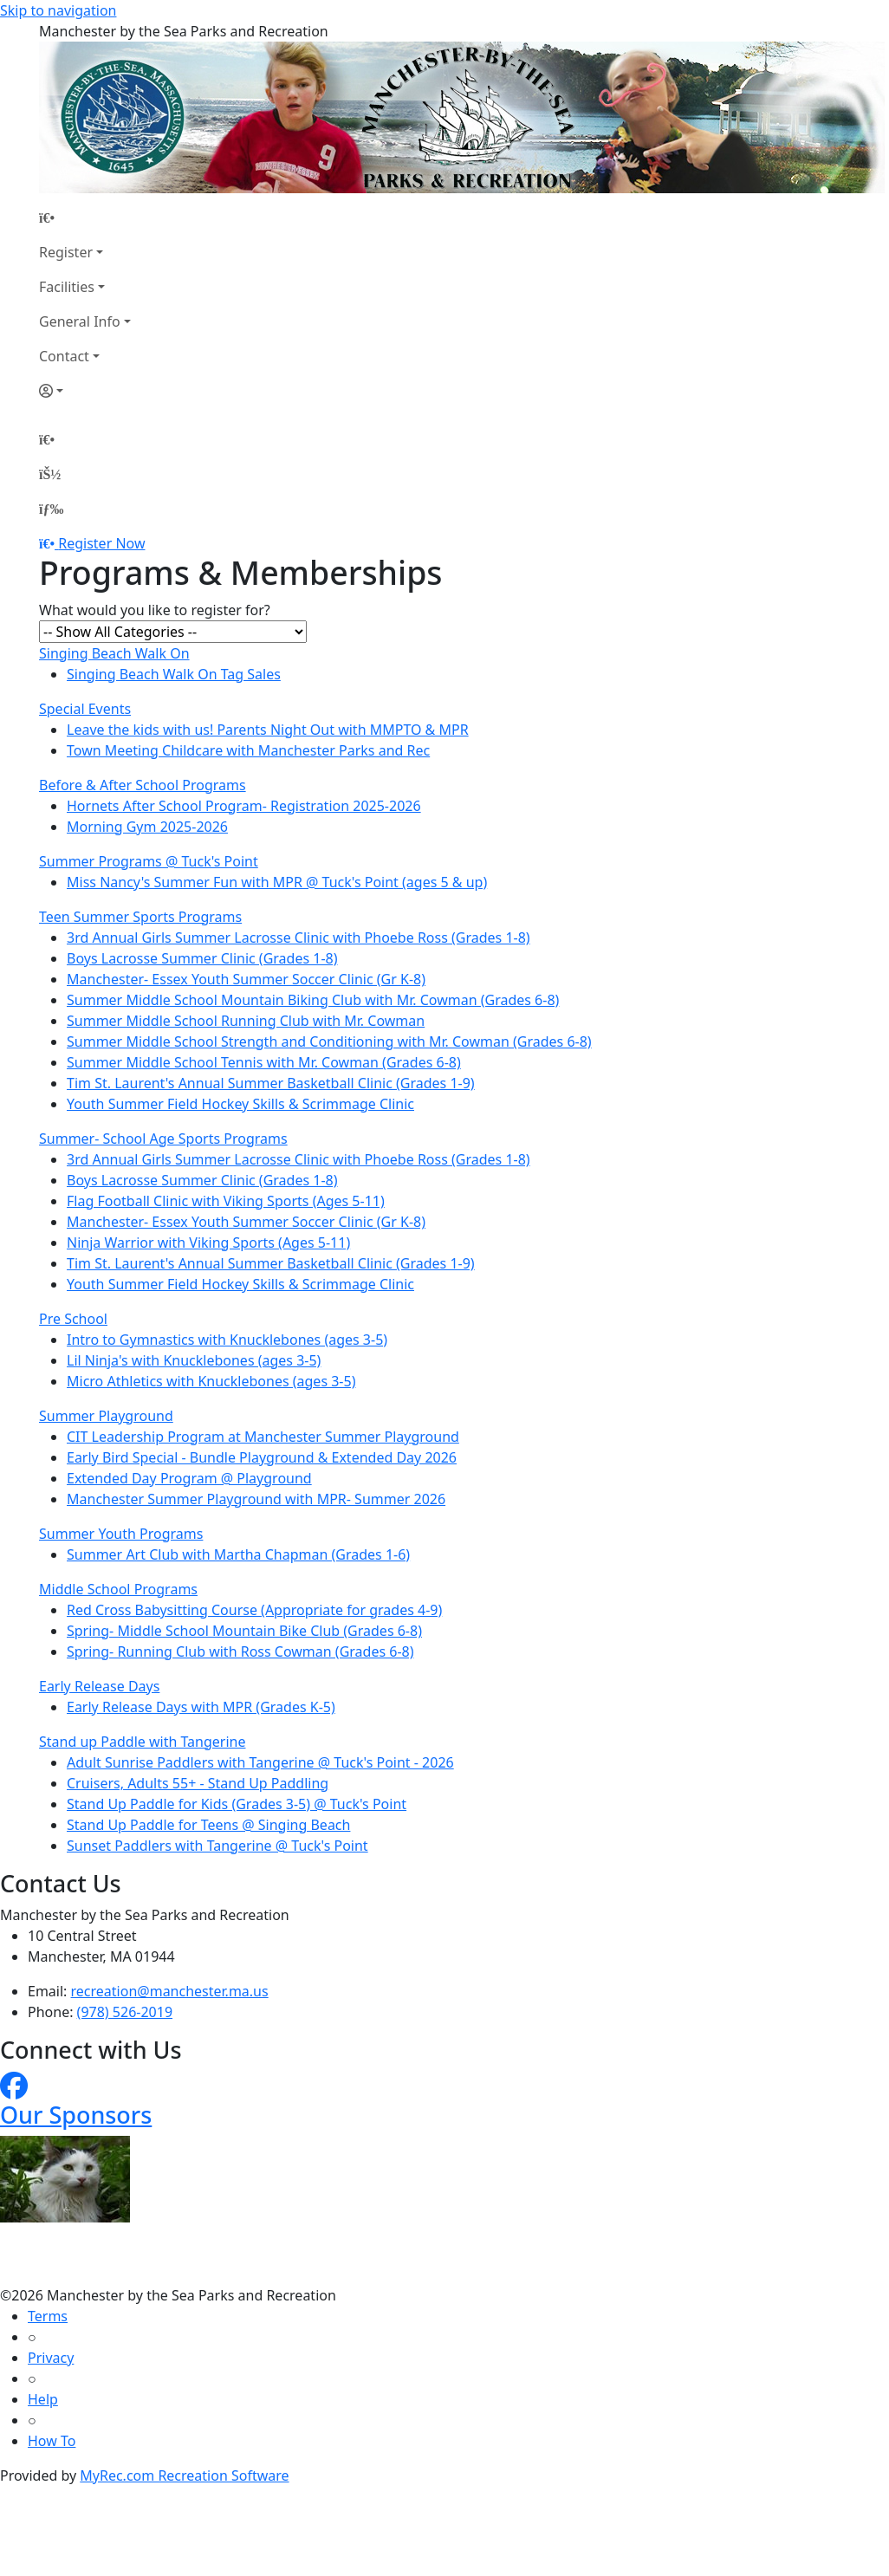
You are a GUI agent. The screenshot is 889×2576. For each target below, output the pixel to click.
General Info (79, 321)
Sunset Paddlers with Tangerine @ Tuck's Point (217, 1845)
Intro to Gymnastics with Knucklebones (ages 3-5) (227, 1339)
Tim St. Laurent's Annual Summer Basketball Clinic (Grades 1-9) (271, 1083)
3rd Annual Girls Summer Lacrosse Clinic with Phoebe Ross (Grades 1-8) (298, 937)
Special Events (85, 708)
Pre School (73, 1318)
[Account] (85, 390)
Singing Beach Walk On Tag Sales (174, 674)
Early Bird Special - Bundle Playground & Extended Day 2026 (262, 1457)
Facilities (66, 286)
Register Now (101, 543)
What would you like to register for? (154, 610)
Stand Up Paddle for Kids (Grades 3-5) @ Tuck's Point (236, 1804)
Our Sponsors (76, 2115)
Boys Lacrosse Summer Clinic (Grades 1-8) (202, 958)
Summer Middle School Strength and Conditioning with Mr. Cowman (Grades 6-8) (329, 1041)
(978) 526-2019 (124, 2011)
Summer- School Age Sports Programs (163, 1138)
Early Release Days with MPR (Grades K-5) (201, 1706)
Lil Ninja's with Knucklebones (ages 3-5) (194, 1360)
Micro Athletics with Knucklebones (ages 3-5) (211, 1381)
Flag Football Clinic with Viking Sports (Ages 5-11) (226, 1200)
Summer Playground (106, 1415)
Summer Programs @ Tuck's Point (148, 861)
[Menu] (51, 508)
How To (51, 2440)
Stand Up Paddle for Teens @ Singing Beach (208, 1824)
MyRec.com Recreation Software (184, 2475)
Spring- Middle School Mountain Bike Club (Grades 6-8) (244, 1630)
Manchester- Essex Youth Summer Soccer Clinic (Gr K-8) (246, 979)
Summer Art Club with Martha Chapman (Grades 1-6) (238, 1554)
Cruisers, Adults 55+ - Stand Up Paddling (197, 1783)
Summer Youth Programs (121, 1533)
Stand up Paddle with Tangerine (142, 1741)
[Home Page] (85, 217)
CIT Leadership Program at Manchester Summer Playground (263, 1436)
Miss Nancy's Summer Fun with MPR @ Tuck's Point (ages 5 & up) (277, 882)
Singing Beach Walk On (114, 653)
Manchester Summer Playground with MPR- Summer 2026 (256, 1499)
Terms (48, 2316)
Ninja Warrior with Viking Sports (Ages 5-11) (208, 1242)
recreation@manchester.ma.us (170, 1991)
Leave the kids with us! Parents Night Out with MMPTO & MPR (268, 729)
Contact (64, 356)
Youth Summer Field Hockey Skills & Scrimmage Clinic (240, 1103)
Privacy (51, 2357)
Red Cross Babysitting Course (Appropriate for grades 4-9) (254, 1609)
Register (66, 252)
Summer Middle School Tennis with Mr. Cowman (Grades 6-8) (264, 1062)
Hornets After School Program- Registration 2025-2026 (244, 805)
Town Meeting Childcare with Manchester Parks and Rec (248, 750)
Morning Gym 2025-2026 (147, 826)
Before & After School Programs (142, 785)
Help (43, 2399)
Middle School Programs (118, 1589)
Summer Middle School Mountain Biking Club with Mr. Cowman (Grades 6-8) (313, 999)
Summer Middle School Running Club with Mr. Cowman (246, 1020)
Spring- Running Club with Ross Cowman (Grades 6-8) (240, 1651)
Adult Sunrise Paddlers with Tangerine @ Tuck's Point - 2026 (260, 1762)
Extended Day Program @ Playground (189, 1478)
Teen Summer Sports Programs (140, 916)
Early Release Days (99, 1686)
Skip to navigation (58, 10)
